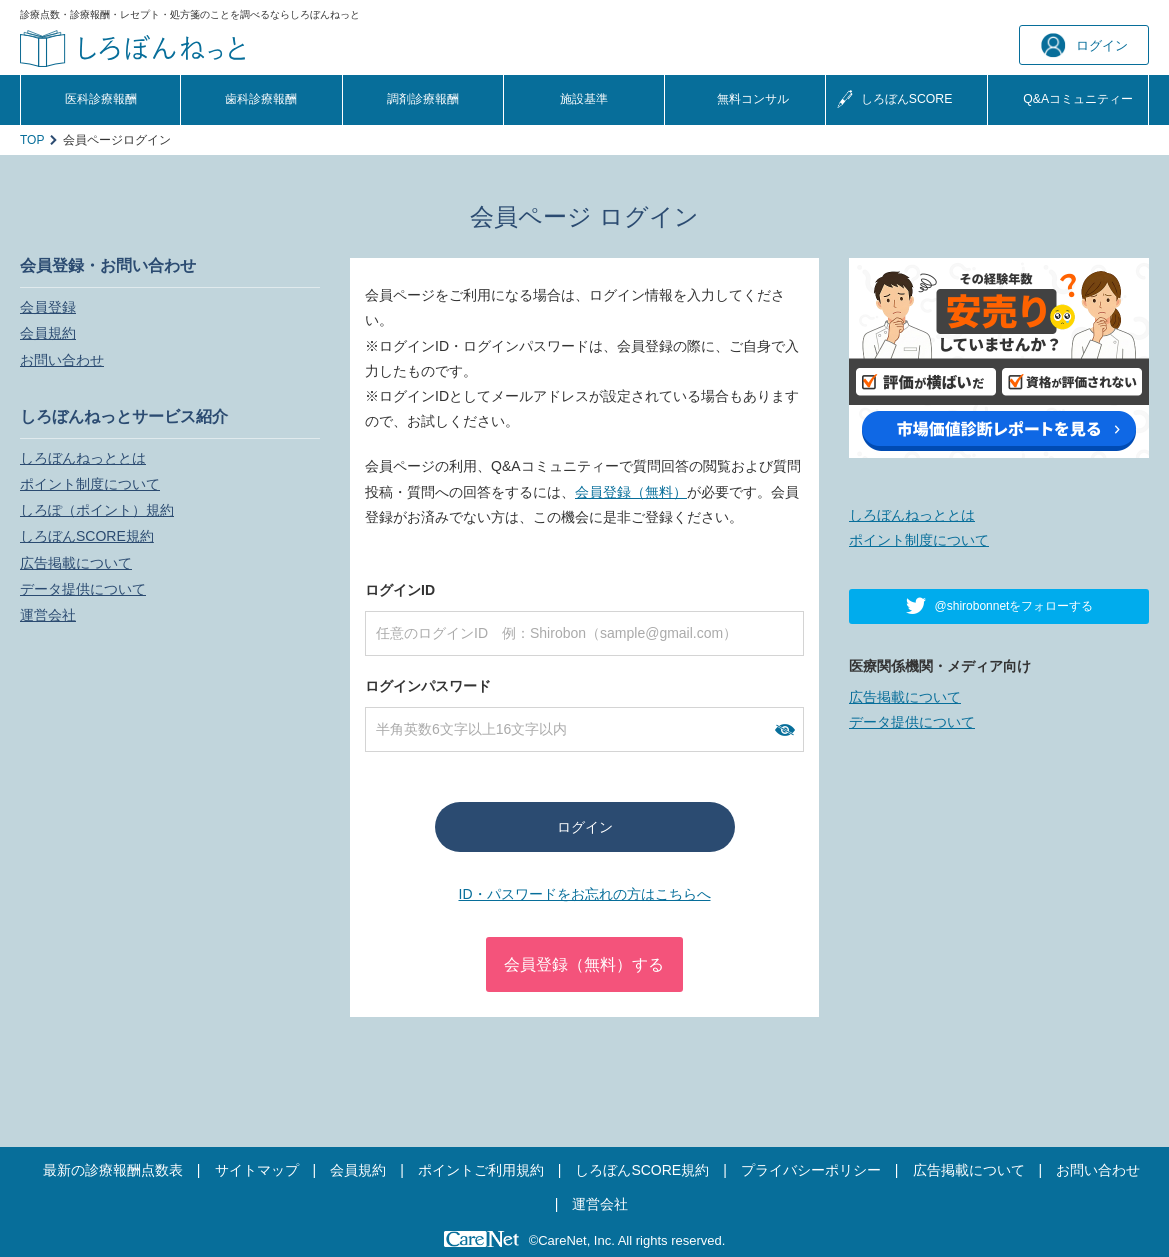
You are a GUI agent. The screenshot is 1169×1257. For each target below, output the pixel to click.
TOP (32, 140)
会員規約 (48, 333)
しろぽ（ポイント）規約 (97, 510)
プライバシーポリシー (811, 1170)
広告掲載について (76, 563)
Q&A (1078, 100)
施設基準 (584, 99)
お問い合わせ (62, 360)
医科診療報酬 (101, 99)
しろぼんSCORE (907, 99)
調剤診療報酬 (423, 99)
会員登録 (48, 307)
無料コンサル (753, 99)
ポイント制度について (90, 484)
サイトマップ (257, 1170)
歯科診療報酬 (261, 99)
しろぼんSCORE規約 (87, 536)
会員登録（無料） (631, 492)
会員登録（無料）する (584, 964)
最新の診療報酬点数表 (113, 1170)
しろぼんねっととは (83, 458)
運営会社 (48, 615)
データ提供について (83, 589)
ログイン (1084, 45)
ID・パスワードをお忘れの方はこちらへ (585, 894)
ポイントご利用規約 (481, 1170)
